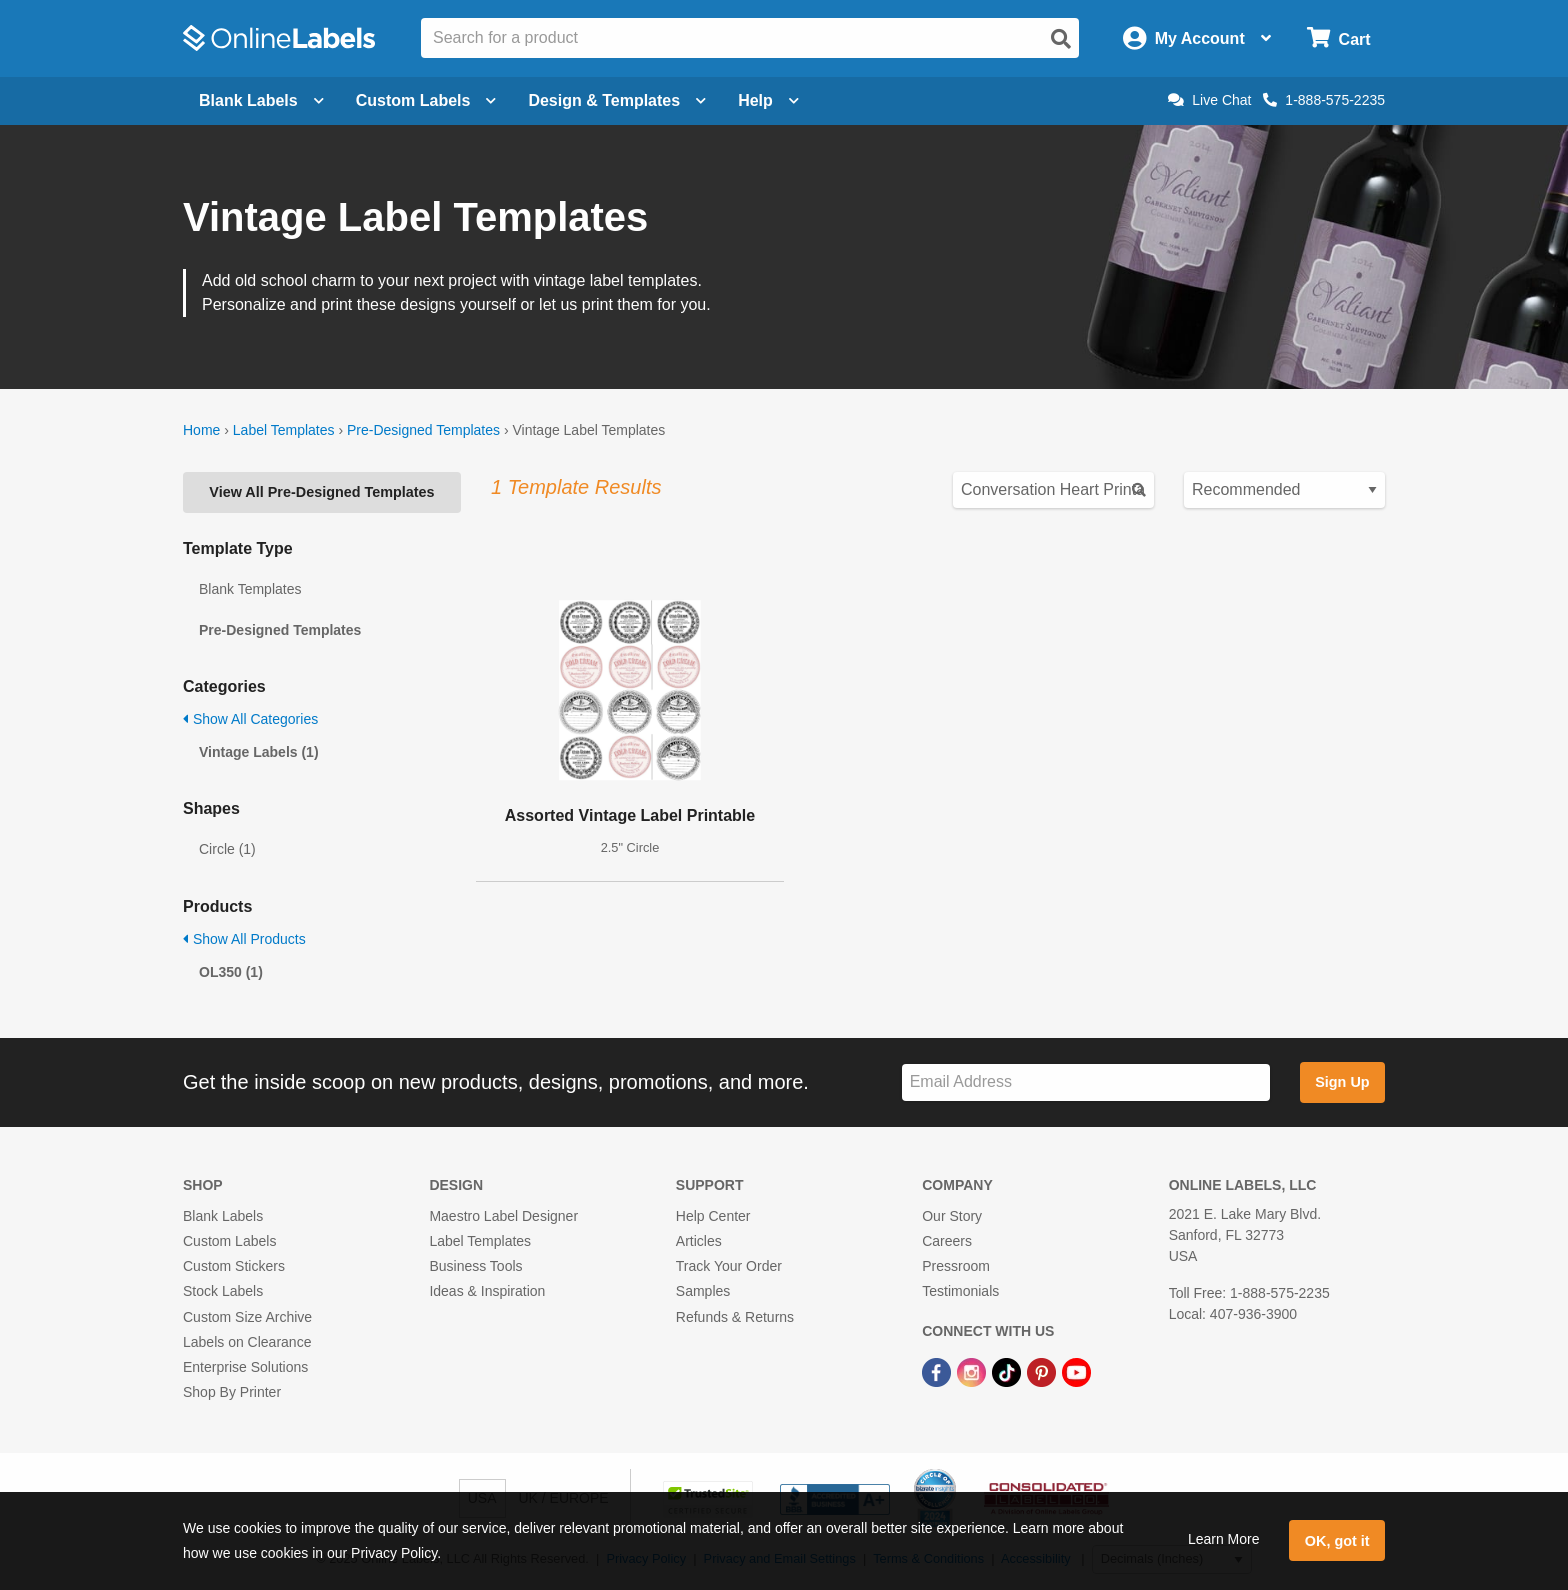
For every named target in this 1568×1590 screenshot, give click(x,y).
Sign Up (1342, 1082)
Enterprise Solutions (245, 1367)
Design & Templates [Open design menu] (617, 100)
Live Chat (1209, 100)
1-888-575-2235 (1324, 100)
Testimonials (960, 1291)
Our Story (952, 1216)
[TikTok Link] (1008, 1371)
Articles (699, 1241)
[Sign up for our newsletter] (1086, 1082)
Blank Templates (250, 589)
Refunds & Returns (735, 1317)
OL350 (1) (231, 972)
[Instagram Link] (973, 1371)
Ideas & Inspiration (487, 1291)
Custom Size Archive (247, 1317)
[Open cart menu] (1338, 38)
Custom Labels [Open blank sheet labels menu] (426, 100)
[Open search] (1061, 39)
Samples (703, 1291)
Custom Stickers (234, 1266)
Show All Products (244, 939)
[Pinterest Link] (1043, 1371)
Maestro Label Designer (503, 1216)
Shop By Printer (232, 1392)
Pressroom (956, 1266)
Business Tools (475, 1266)
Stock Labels (223, 1291)
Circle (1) (227, 849)
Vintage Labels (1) (259, 752)
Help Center (713, 1216)
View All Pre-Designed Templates (321, 492)
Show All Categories (250, 719)
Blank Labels (223, 1216)
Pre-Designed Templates (423, 430)
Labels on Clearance (247, 1342)
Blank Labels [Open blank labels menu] (261, 100)
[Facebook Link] (938, 1371)
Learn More (1224, 1539)
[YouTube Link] (1076, 1371)
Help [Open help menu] (768, 100)
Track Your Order (729, 1266)
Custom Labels (229, 1241)
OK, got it (1337, 1541)
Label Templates (284, 430)
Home (201, 430)
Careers (947, 1241)
